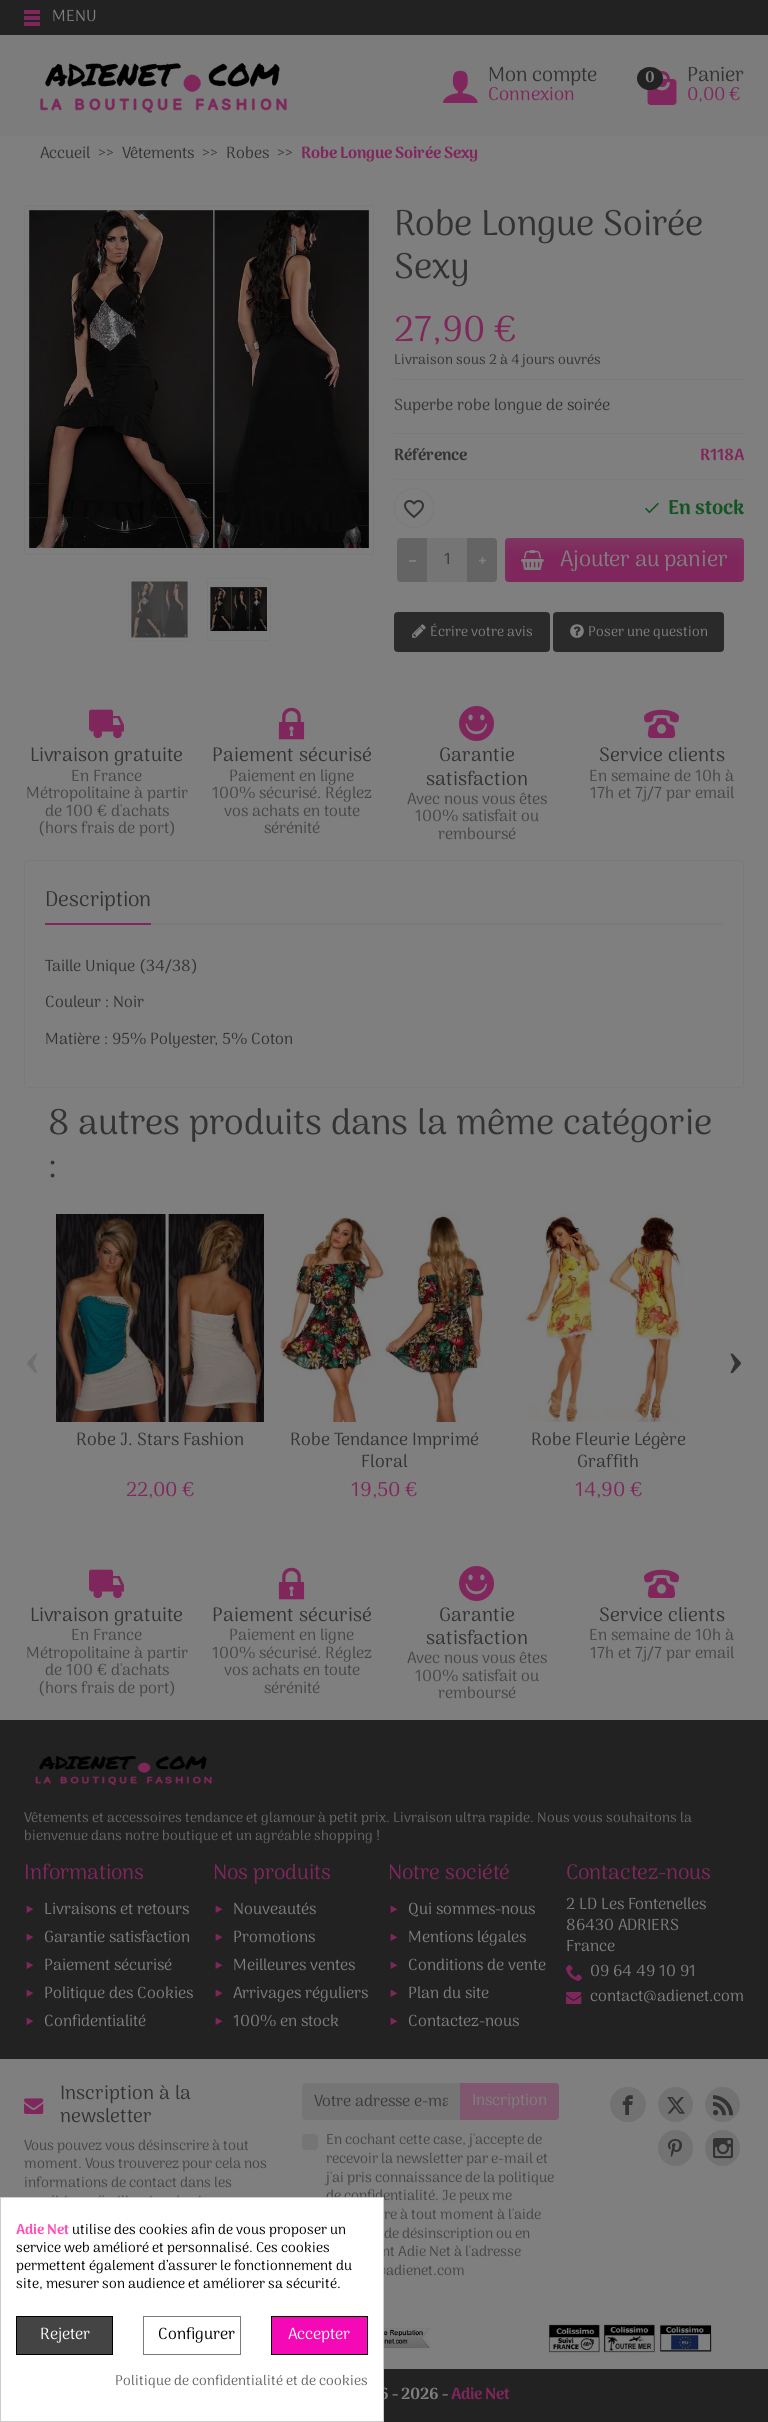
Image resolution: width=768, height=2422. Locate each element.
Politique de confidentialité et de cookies (241, 2382)
